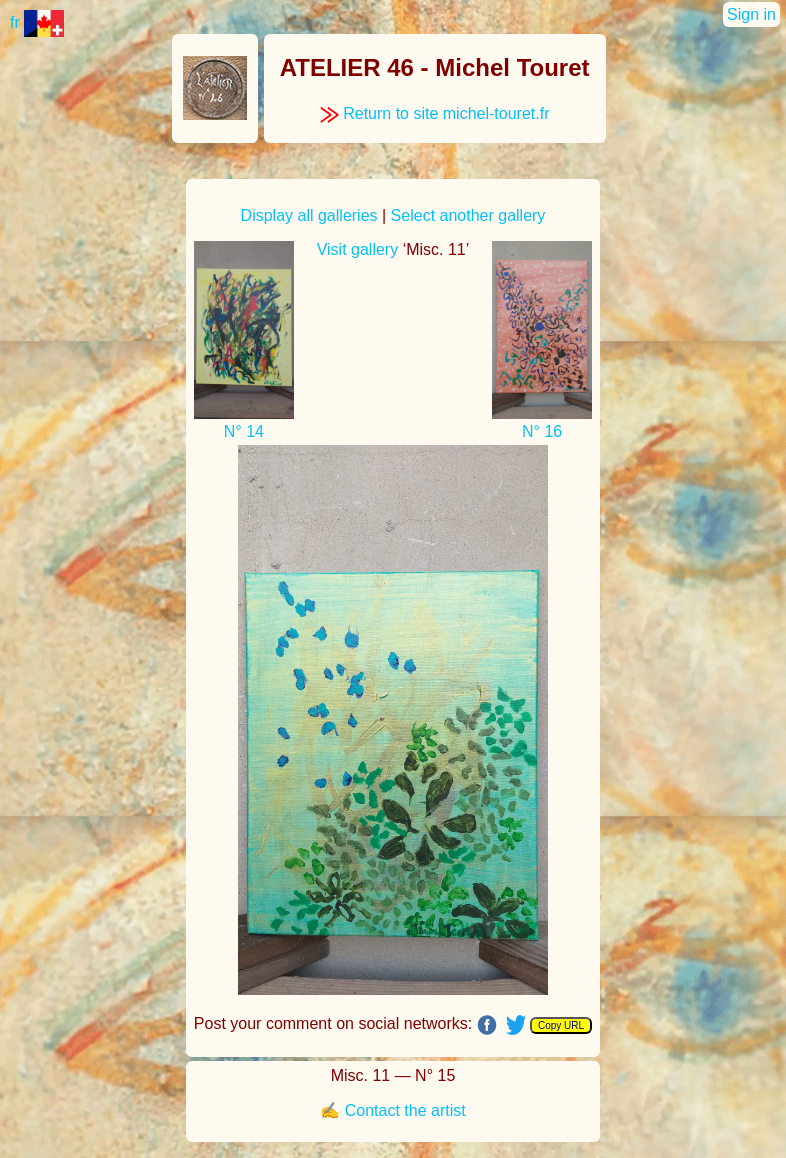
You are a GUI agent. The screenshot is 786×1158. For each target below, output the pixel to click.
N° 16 (542, 431)
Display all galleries (309, 215)
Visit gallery (358, 249)
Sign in (751, 14)
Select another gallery (468, 215)
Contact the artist (405, 1110)
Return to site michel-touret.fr (435, 113)
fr (37, 22)
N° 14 (244, 431)
